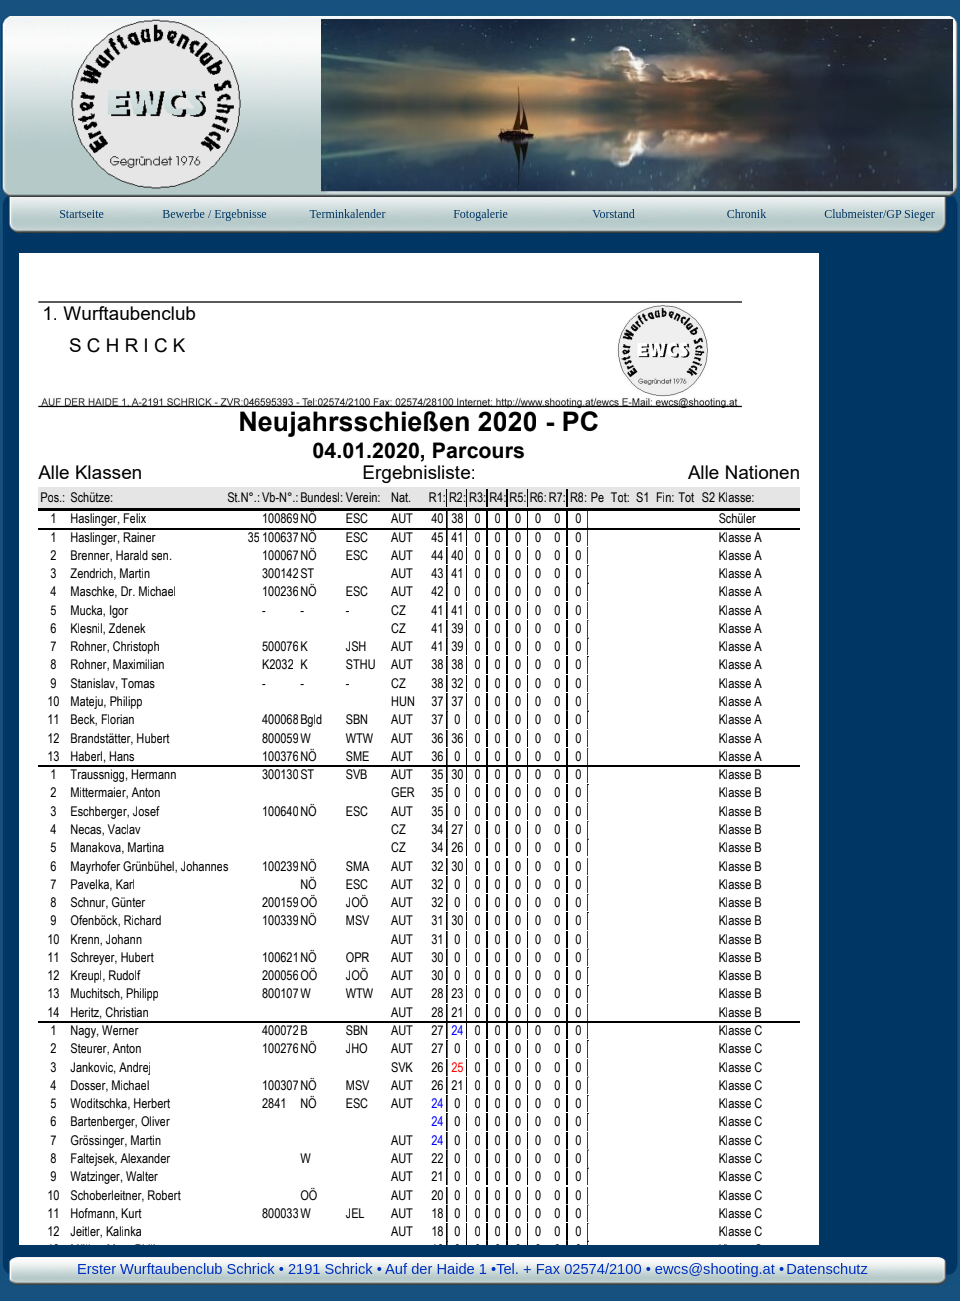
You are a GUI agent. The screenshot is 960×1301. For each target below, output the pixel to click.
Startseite (81, 214)
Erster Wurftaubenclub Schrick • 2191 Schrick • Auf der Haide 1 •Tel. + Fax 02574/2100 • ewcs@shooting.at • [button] (430, 1269)
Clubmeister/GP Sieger (879, 214)
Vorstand (613, 214)
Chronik (746, 214)
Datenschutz (826, 1269)
